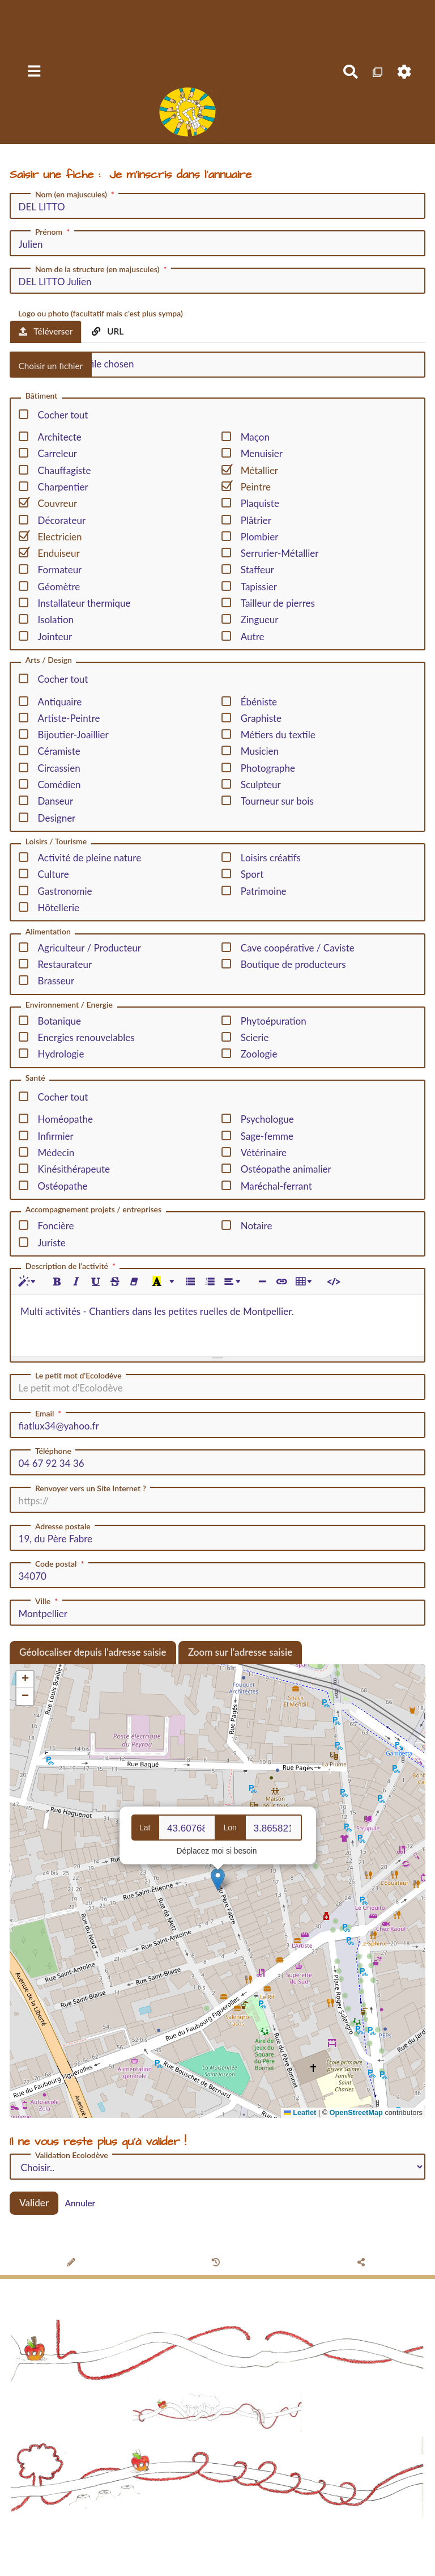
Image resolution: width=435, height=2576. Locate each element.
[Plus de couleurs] (171, 1282)
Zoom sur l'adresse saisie (240, 1652)
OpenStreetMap (356, 2112)
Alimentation (48, 932)
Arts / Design (48, 660)
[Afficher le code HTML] (333, 1282)
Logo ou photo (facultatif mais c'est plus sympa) (100, 313)
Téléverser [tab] (45, 331)
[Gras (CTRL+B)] (57, 1282)
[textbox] (217, 1323)
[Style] (29, 1282)
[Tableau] (306, 1282)
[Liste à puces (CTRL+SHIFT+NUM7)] (190, 1282)
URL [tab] (107, 331)
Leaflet (300, 2112)
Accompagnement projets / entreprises (93, 1209)
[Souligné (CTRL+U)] (95, 1282)
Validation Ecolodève (71, 2155)
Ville (47, 1601)
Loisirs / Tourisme (56, 841)
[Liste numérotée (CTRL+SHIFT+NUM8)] (209, 1282)
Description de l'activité (71, 1266)
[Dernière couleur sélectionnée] (157, 1282)
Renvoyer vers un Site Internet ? (90, 1488)
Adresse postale (63, 1526)
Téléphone (53, 1451)
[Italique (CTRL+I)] (76, 1282)
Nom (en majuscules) (75, 194)
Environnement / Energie (69, 1005)
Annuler (80, 2203)
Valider (34, 2203)
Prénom (53, 232)
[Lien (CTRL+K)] (281, 1282)
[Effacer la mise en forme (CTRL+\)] (134, 1282)
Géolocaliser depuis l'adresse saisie (93, 1652)
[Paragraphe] (234, 1282)
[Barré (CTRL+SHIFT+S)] (115, 1282)
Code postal (60, 1564)
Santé (35, 1078)
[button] (218, 1879)
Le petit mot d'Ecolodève (78, 1376)
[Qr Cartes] (378, 72)
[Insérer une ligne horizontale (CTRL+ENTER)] (262, 1282)
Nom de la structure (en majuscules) (102, 269)
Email (49, 1414)
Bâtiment (41, 396)
